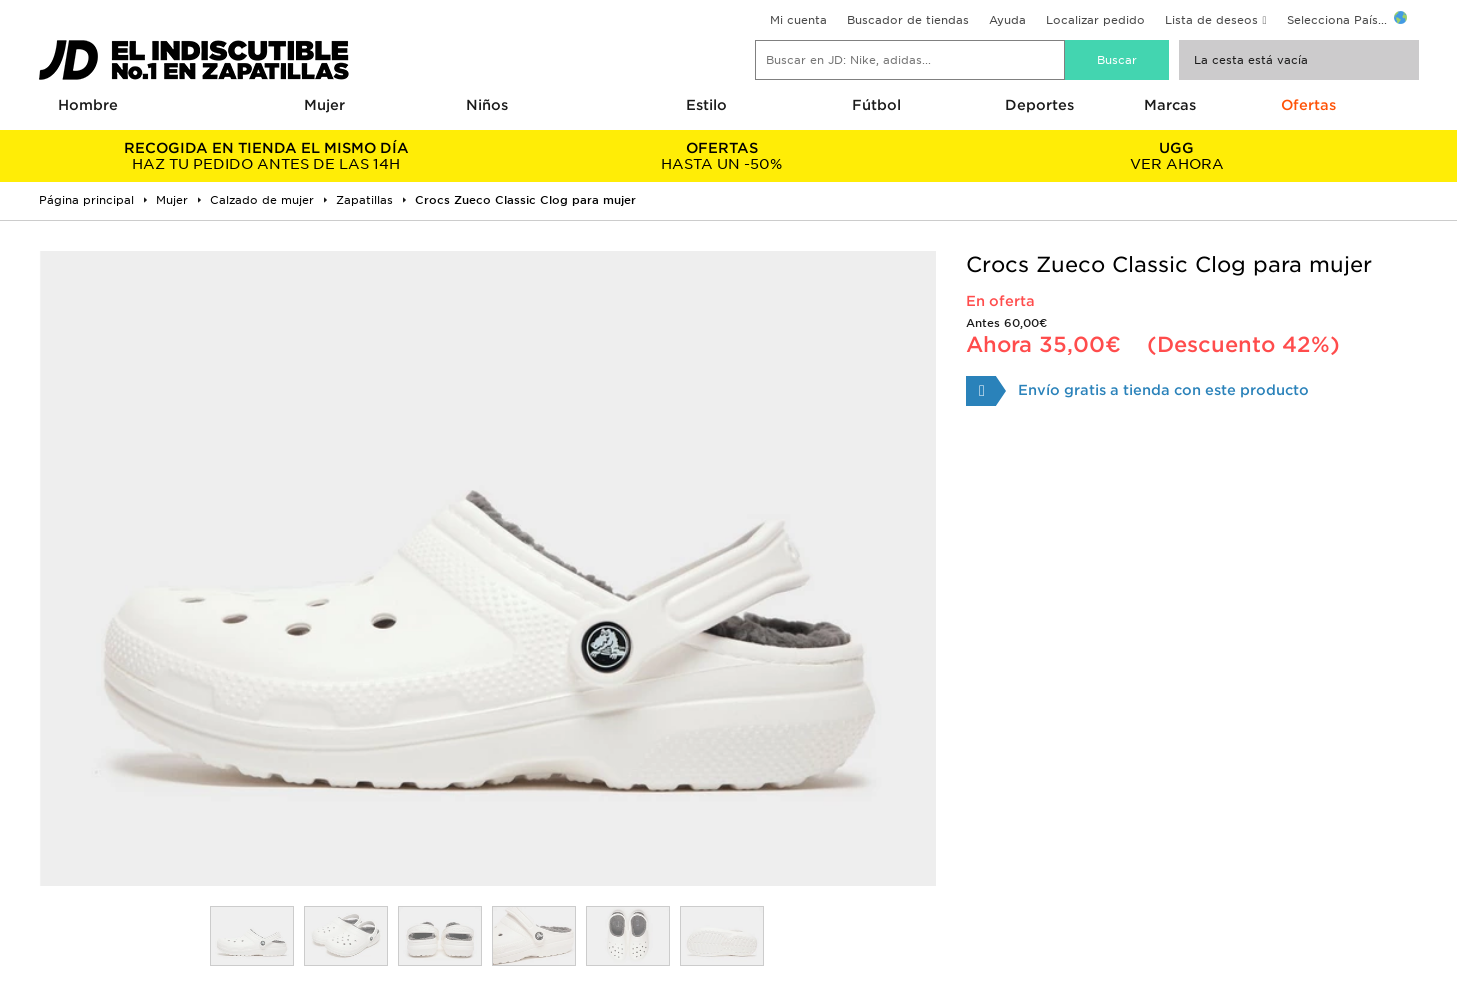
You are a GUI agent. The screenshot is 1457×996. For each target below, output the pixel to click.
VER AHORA (1176, 156)
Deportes (1039, 105)
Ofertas (1308, 105)
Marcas (1170, 105)
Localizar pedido (1095, 20)
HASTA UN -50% (721, 156)
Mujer (324, 105)
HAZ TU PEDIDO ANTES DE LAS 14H (266, 156)
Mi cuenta (798, 20)
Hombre (88, 105)
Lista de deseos (1211, 20)
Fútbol (876, 105)
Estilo (706, 105)
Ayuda (1007, 20)
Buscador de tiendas (908, 20)
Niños (487, 105)
